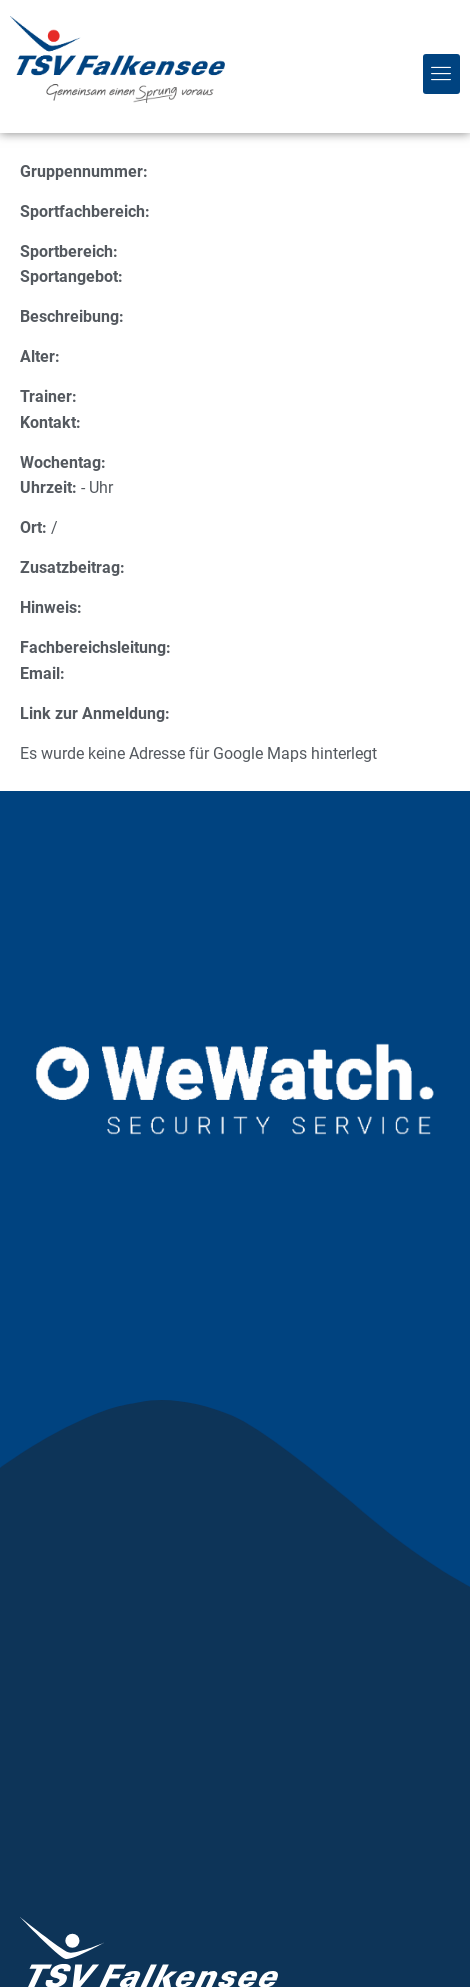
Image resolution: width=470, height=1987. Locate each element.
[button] (442, 74)
